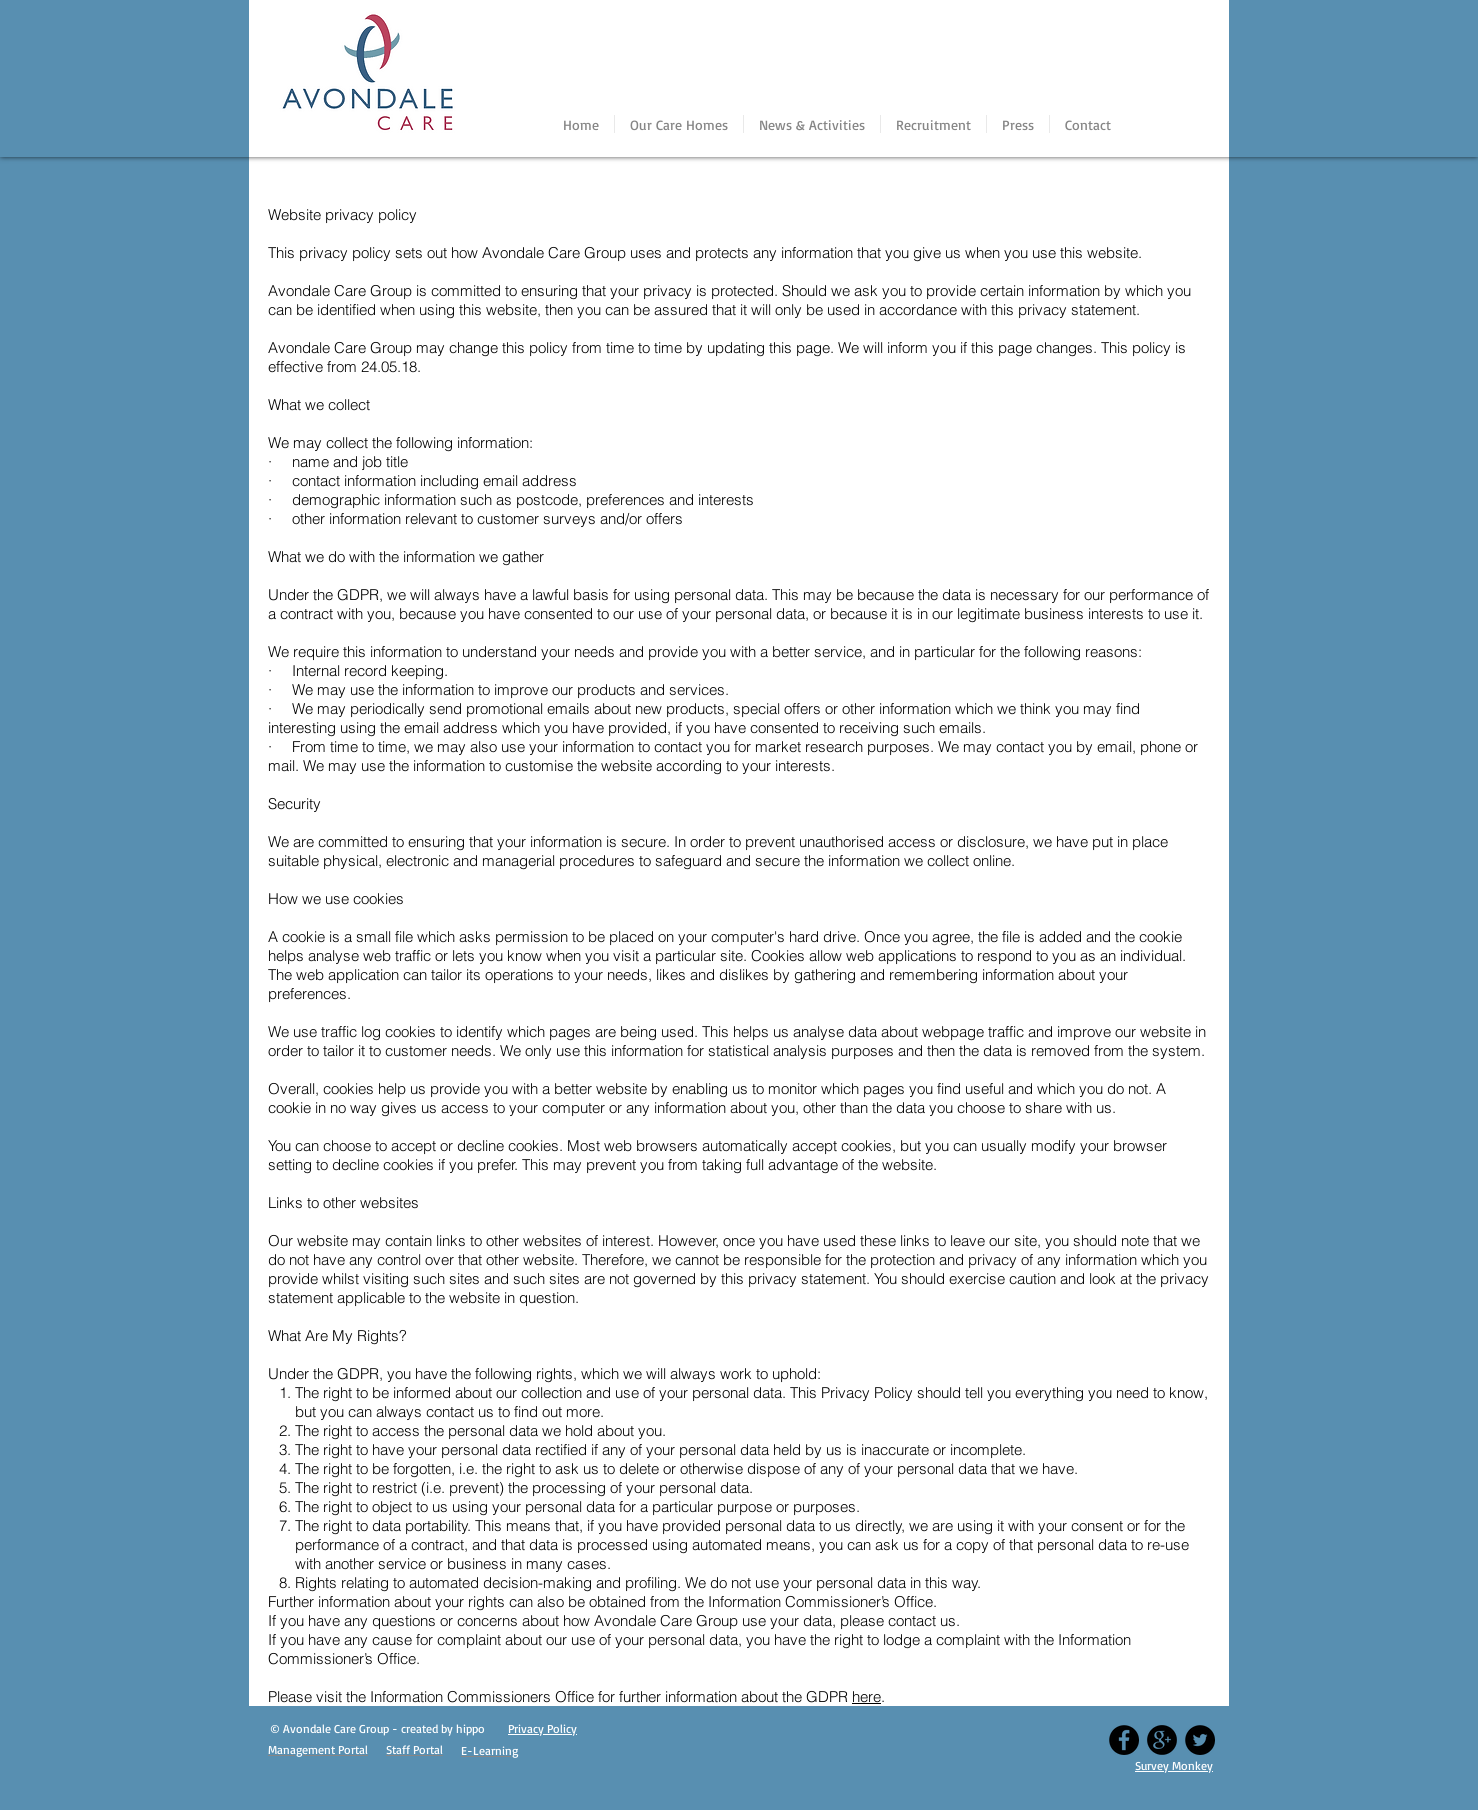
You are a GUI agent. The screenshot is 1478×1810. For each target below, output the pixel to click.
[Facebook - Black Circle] (1124, 1740)
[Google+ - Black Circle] (1162, 1740)
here (866, 1696)
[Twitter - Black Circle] (1200, 1740)
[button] (679, 124)
